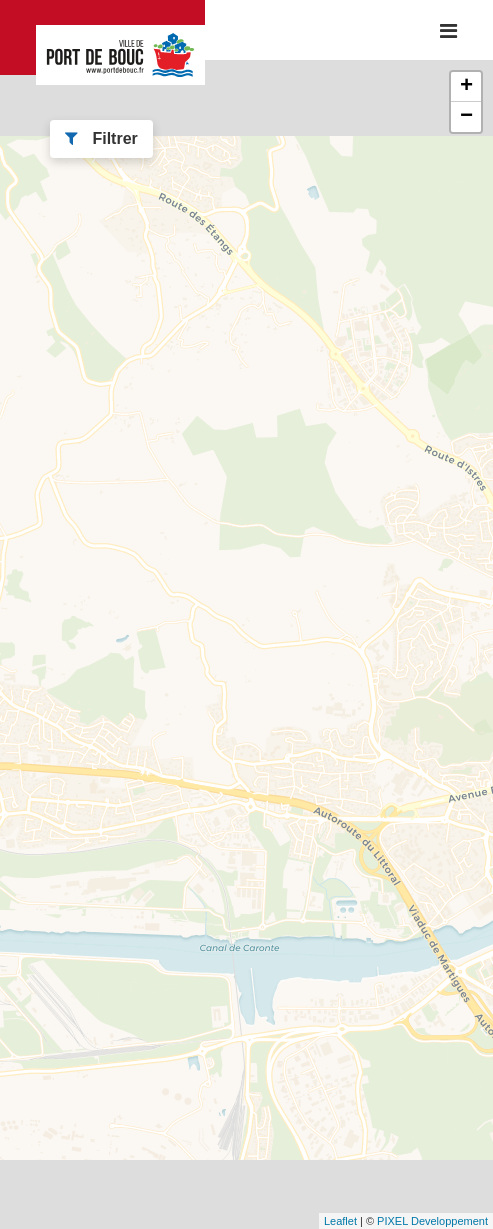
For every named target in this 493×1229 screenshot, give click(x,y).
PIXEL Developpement (432, 1221)
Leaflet (340, 1221)
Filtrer (101, 138)
